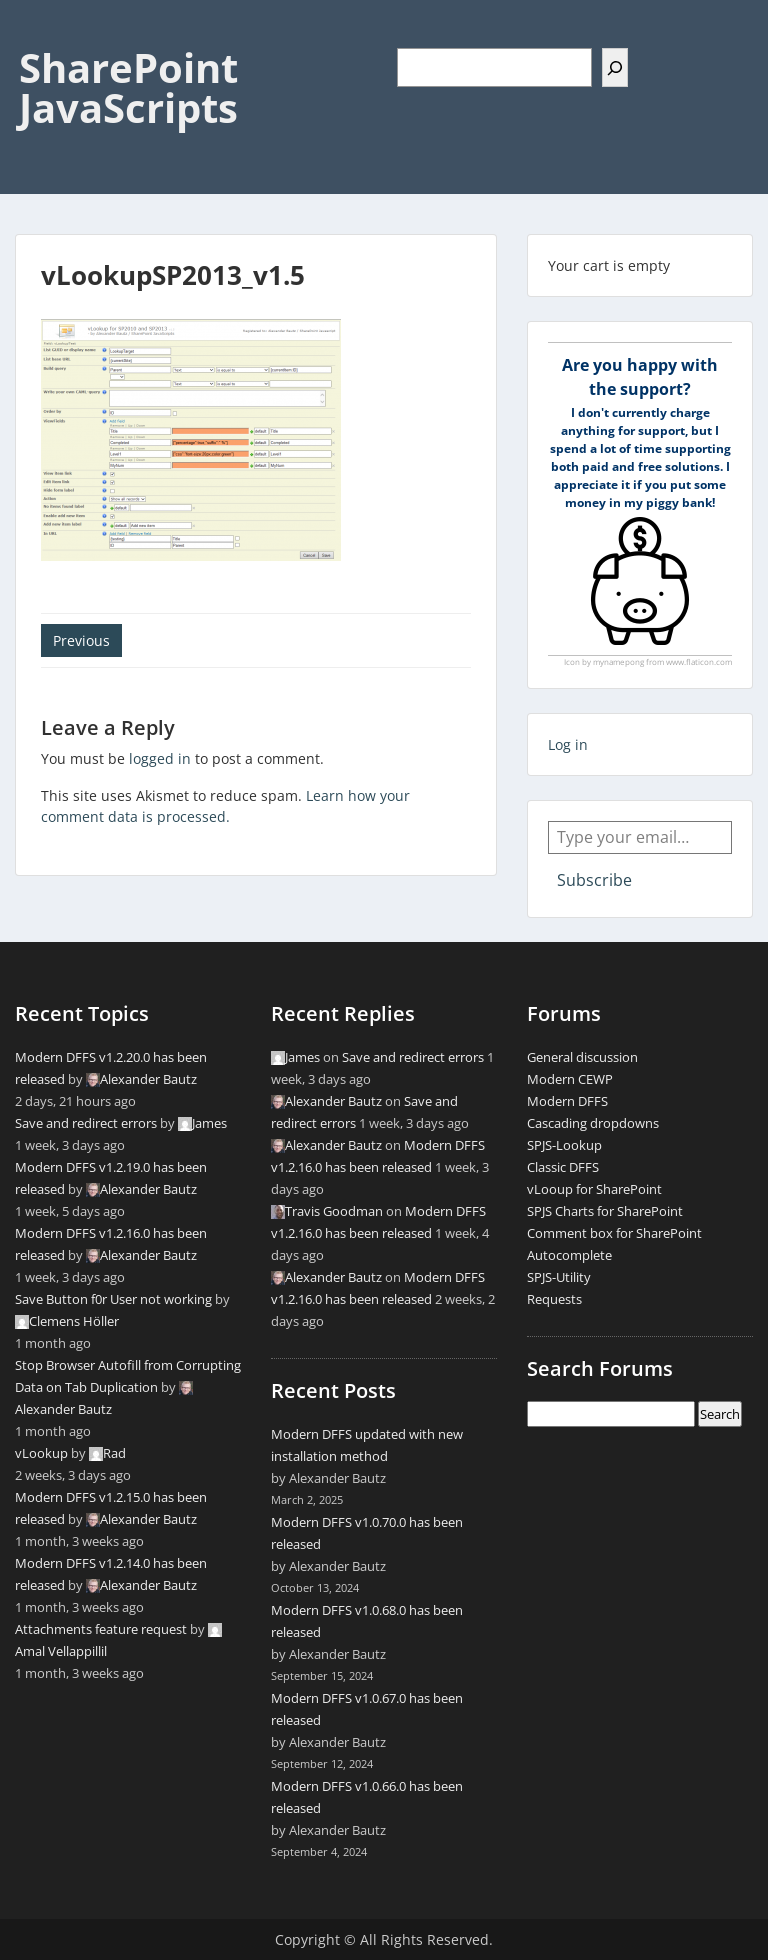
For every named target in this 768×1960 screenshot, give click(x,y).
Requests (554, 1299)
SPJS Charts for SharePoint (605, 1211)
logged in (160, 758)
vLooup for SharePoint (594, 1189)
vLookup (41, 1453)
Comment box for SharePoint (614, 1233)
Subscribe (594, 880)
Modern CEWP (570, 1079)
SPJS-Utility (559, 1277)
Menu (36, 34)
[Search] (615, 67)
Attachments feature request (101, 1629)
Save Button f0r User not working (113, 1299)
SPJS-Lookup (564, 1145)
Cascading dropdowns (593, 1123)
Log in (568, 744)
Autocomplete (569, 1255)
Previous (81, 640)
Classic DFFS (563, 1167)
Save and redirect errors (86, 1123)
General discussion (582, 1057)
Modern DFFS (567, 1101)
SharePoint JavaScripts (128, 87)
